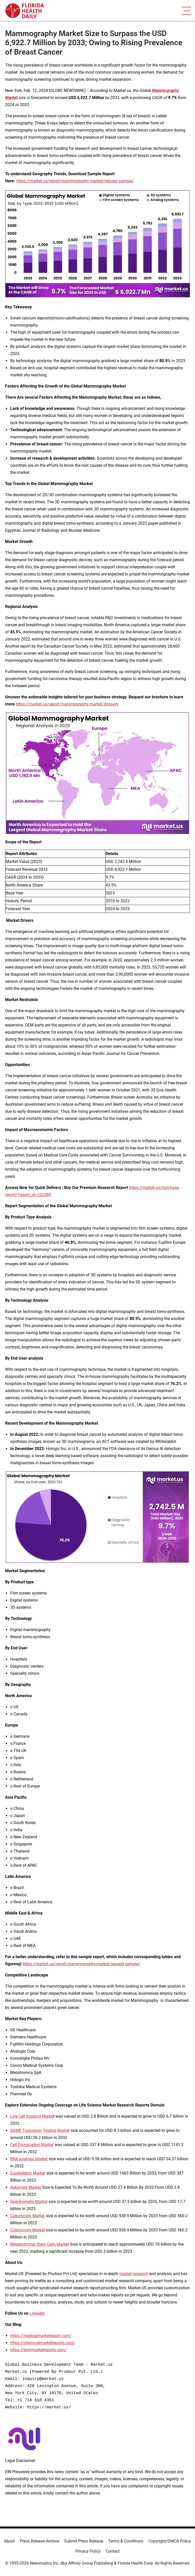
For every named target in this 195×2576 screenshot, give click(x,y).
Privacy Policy (88, 2551)
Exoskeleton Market (27, 2173)
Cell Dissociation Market (32, 2144)
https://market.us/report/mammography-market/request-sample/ (75, 181)
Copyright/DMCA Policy (169, 2541)
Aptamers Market (25, 2187)
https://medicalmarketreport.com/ (40, 2335)
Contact (113, 2551)
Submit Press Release (83, 2541)
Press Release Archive (39, 2541)
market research (133, 2273)
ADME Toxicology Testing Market (40, 2130)
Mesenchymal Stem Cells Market (39, 2244)
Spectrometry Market (29, 2201)
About (9, 2541)
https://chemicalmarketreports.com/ (42, 2342)
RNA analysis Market (29, 2158)
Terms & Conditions (125, 2541)
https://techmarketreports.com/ (38, 2349)
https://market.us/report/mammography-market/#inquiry (67, 704)
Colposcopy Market (27, 2215)
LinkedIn (37, 2313)
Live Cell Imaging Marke (31, 2116)
